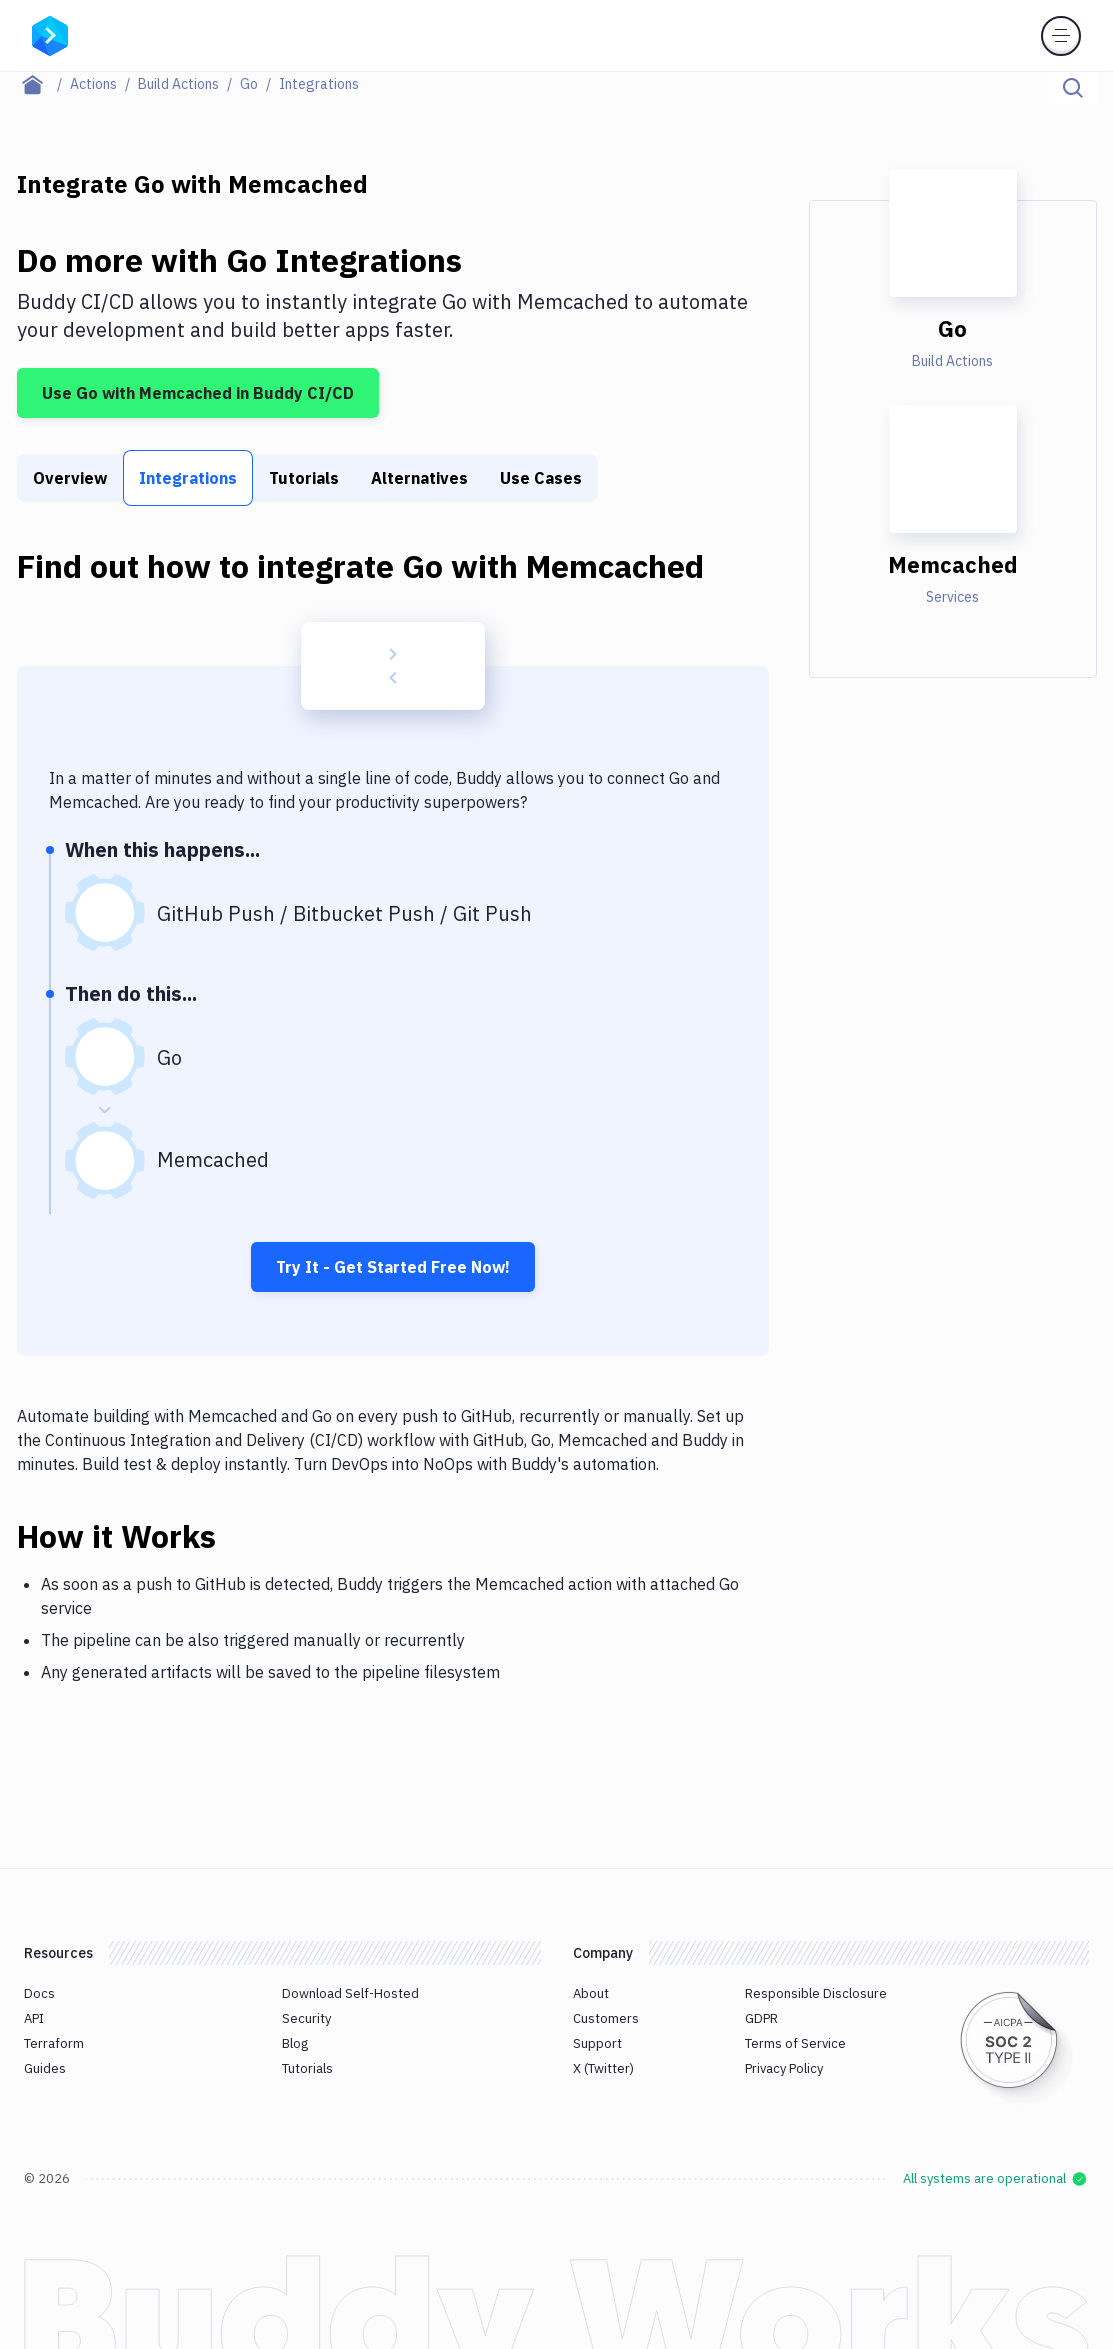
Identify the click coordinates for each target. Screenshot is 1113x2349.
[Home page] (43, 84)
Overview (70, 478)
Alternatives (419, 478)
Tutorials (304, 478)
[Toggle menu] (1061, 36)
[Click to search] (1073, 88)
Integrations (188, 478)
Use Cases (541, 478)
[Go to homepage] (50, 34)
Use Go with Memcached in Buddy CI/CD (198, 393)
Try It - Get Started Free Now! (393, 1267)
